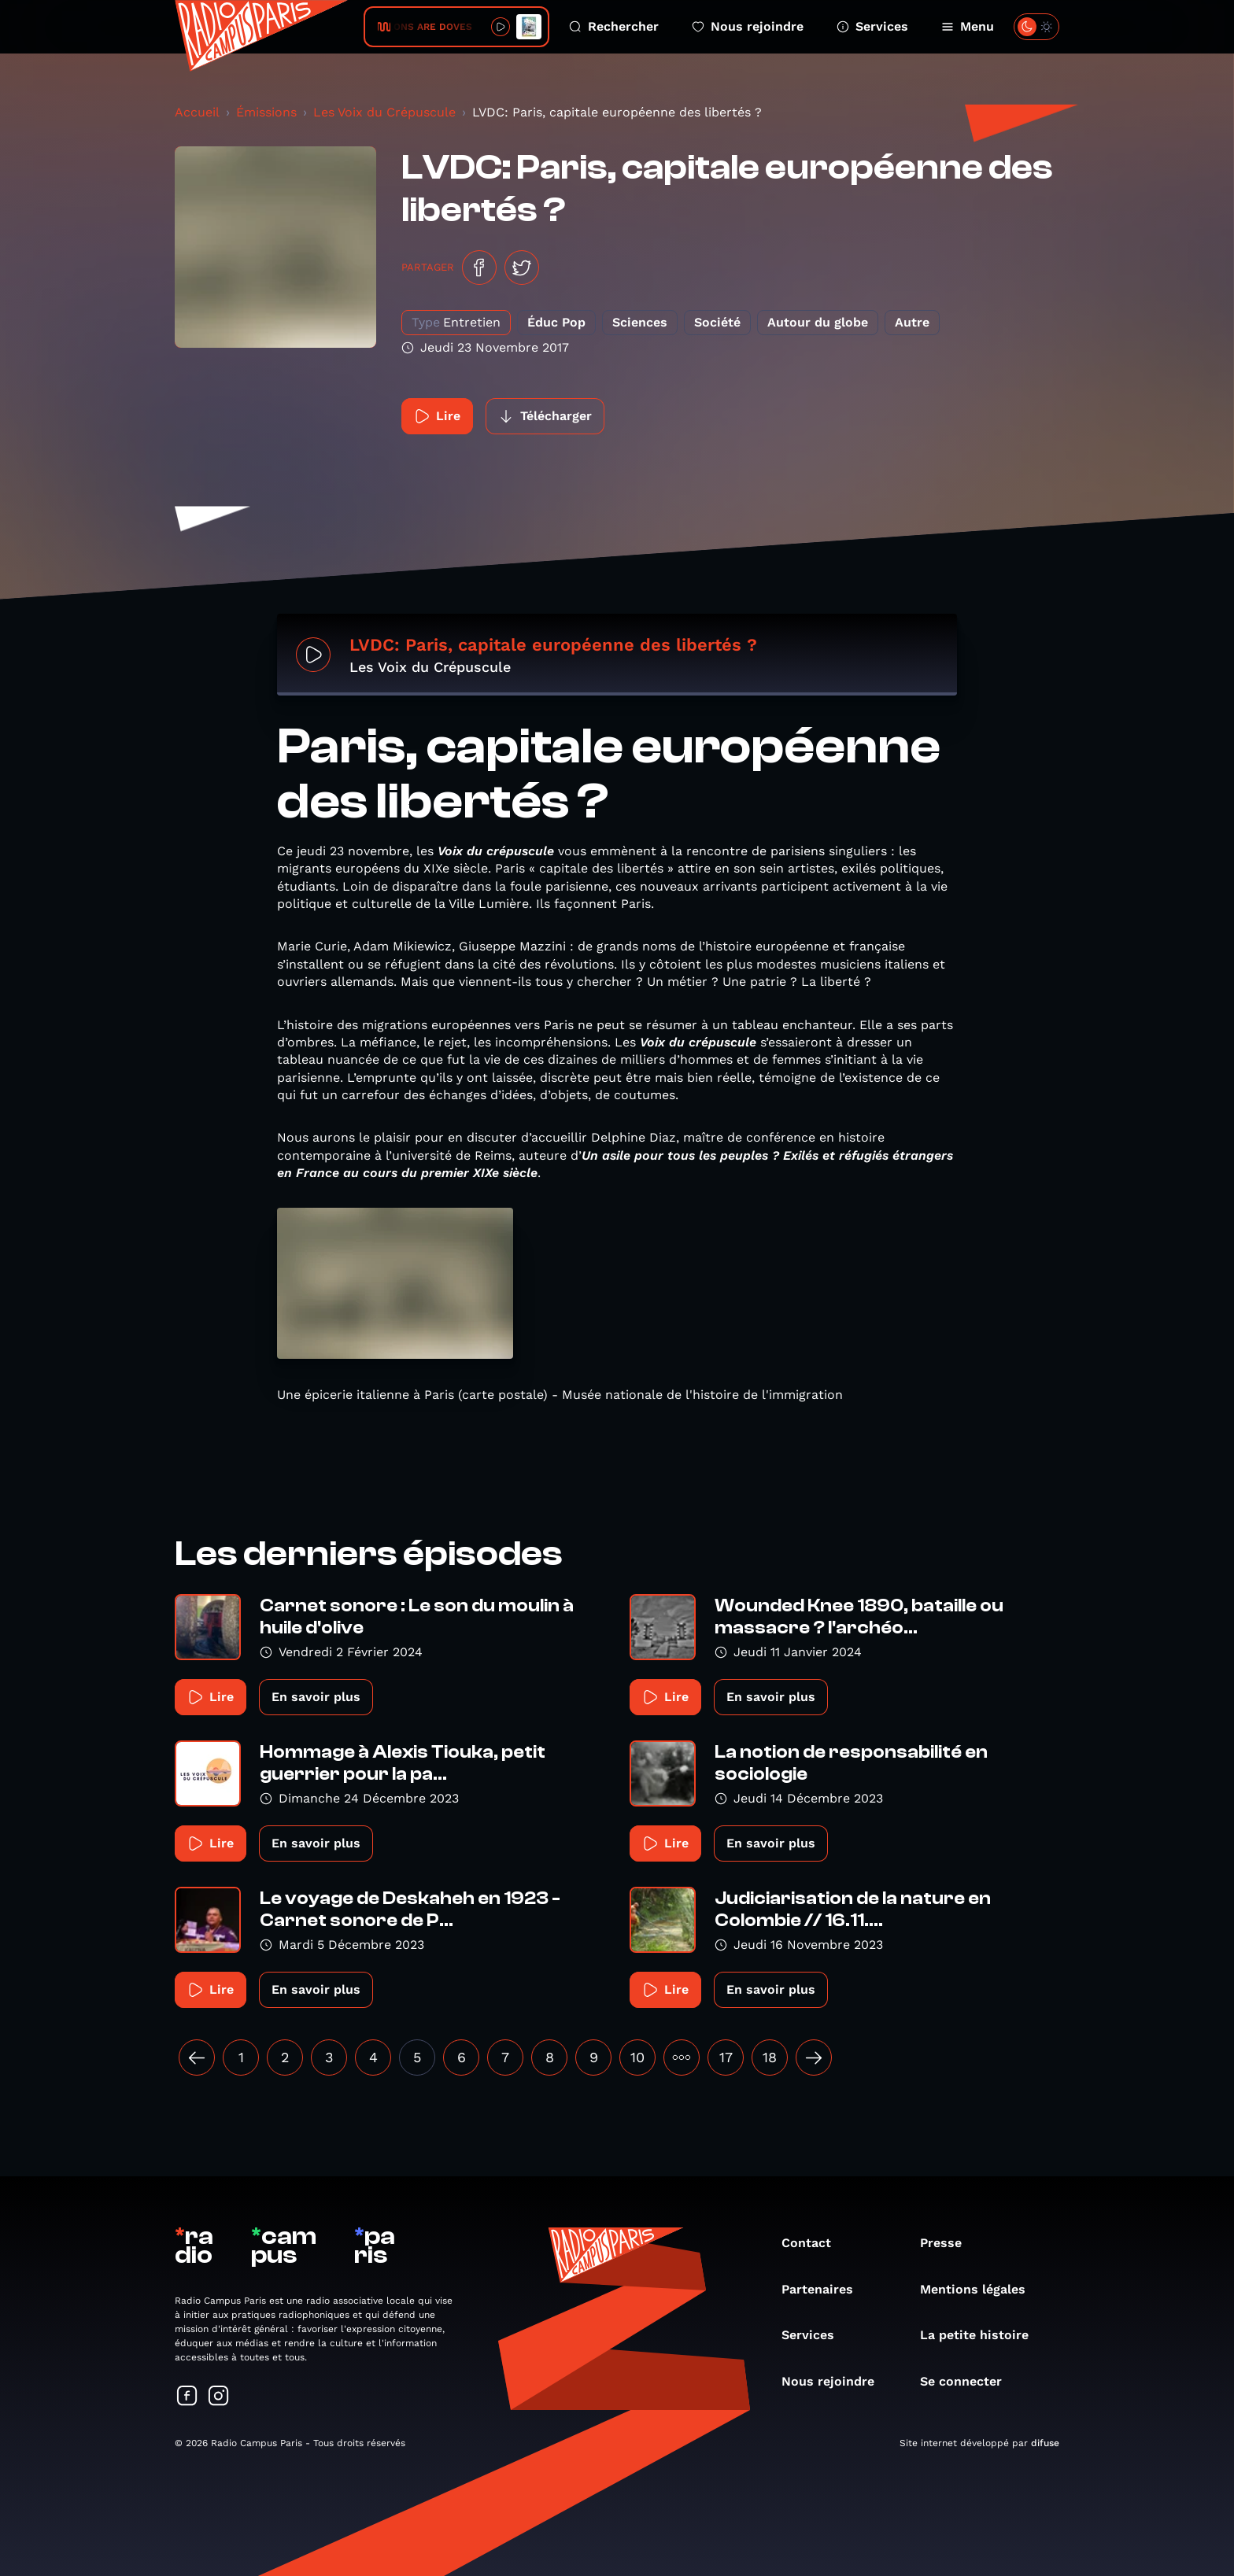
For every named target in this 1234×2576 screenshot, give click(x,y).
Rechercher (614, 26)
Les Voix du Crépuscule (384, 112)
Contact (814, 2242)
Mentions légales (980, 2289)
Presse (948, 2242)
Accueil (197, 112)
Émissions (266, 112)
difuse (1045, 2443)
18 (770, 2057)
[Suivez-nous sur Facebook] (187, 2397)
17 (726, 2057)
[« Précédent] (196, 2057)
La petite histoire (982, 2334)
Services (872, 26)
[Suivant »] (813, 2057)
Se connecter (969, 2381)
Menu (967, 26)
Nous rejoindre (748, 26)
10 (637, 2057)
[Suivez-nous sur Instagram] (218, 2397)
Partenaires (825, 2289)
